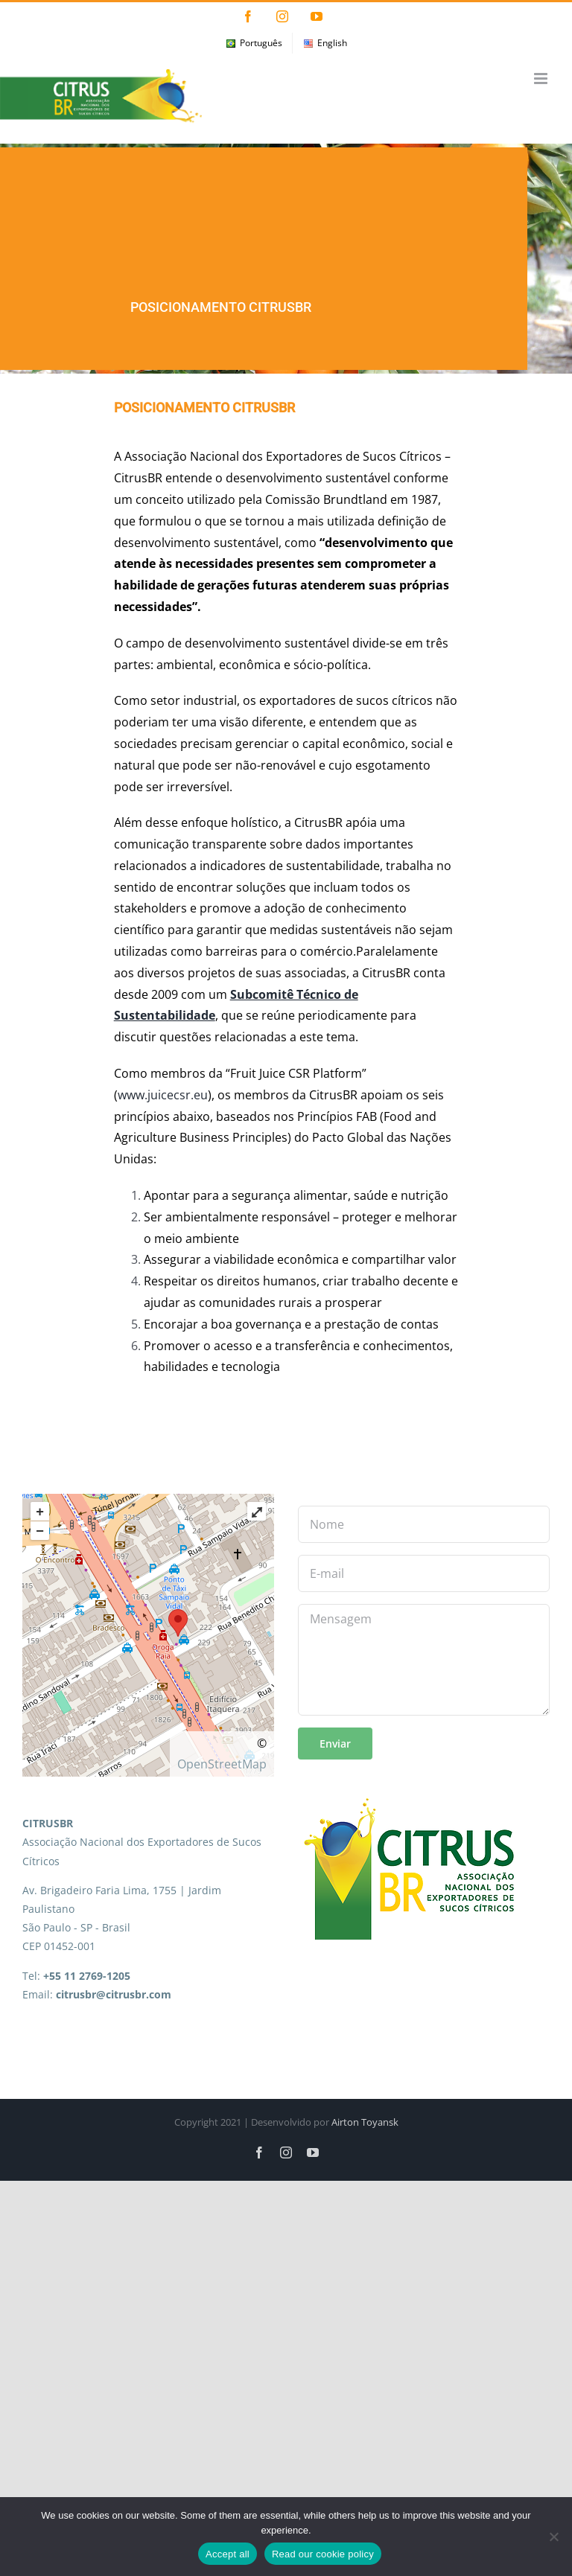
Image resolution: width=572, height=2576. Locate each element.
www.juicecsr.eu (163, 1095)
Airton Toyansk (364, 2122)
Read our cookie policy (323, 2554)
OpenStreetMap (222, 1764)
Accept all (228, 2554)
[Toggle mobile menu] (542, 78)
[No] (553, 2536)
